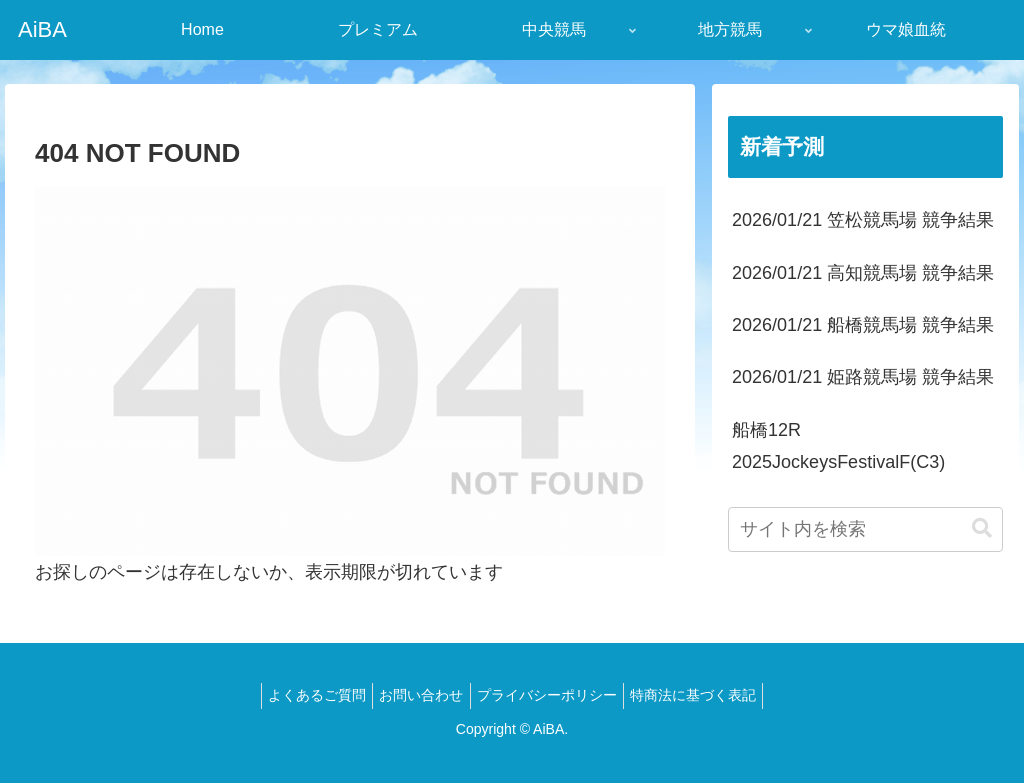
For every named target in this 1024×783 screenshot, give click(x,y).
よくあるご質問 (306, 695)
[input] (865, 529)
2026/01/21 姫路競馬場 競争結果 (863, 377)
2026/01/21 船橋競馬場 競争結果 (863, 325)
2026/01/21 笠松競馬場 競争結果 (863, 220)
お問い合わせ (418, 695)
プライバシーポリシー (551, 695)
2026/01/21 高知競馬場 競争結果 (863, 273)
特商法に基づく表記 (705, 695)
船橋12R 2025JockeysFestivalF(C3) (838, 446)
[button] (982, 528)
